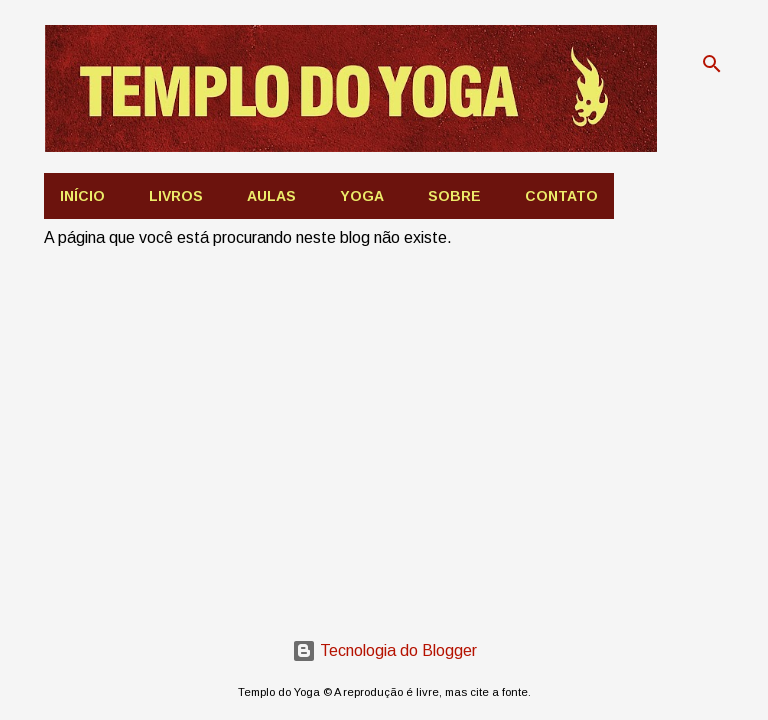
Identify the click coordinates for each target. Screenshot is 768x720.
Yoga (362, 196)
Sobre (454, 196)
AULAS (271, 196)
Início (82, 196)
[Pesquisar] (712, 64)
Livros (176, 196)
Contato (561, 196)
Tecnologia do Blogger (384, 650)
